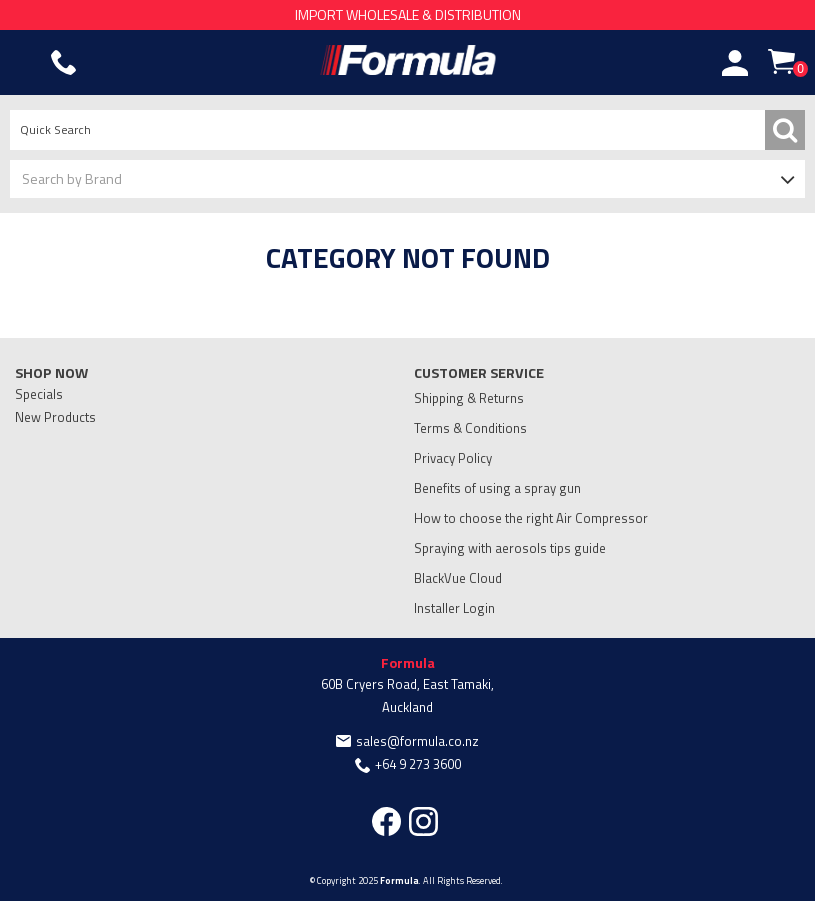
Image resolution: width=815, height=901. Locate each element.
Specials (39, 394)
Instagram (423, 821)
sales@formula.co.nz (417, 741)
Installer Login (454, 608)
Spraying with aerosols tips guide (510, 548)
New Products (55, 417)
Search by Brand (72, 178)
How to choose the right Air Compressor (531, 518)
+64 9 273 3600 (418, 764)
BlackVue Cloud (458, 578)
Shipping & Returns (469, 398)
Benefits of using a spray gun (497, 488)
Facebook (386, 821)
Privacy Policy (453, 458)
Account (735, 63)
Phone (64, 63)
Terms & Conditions (470, 428)
